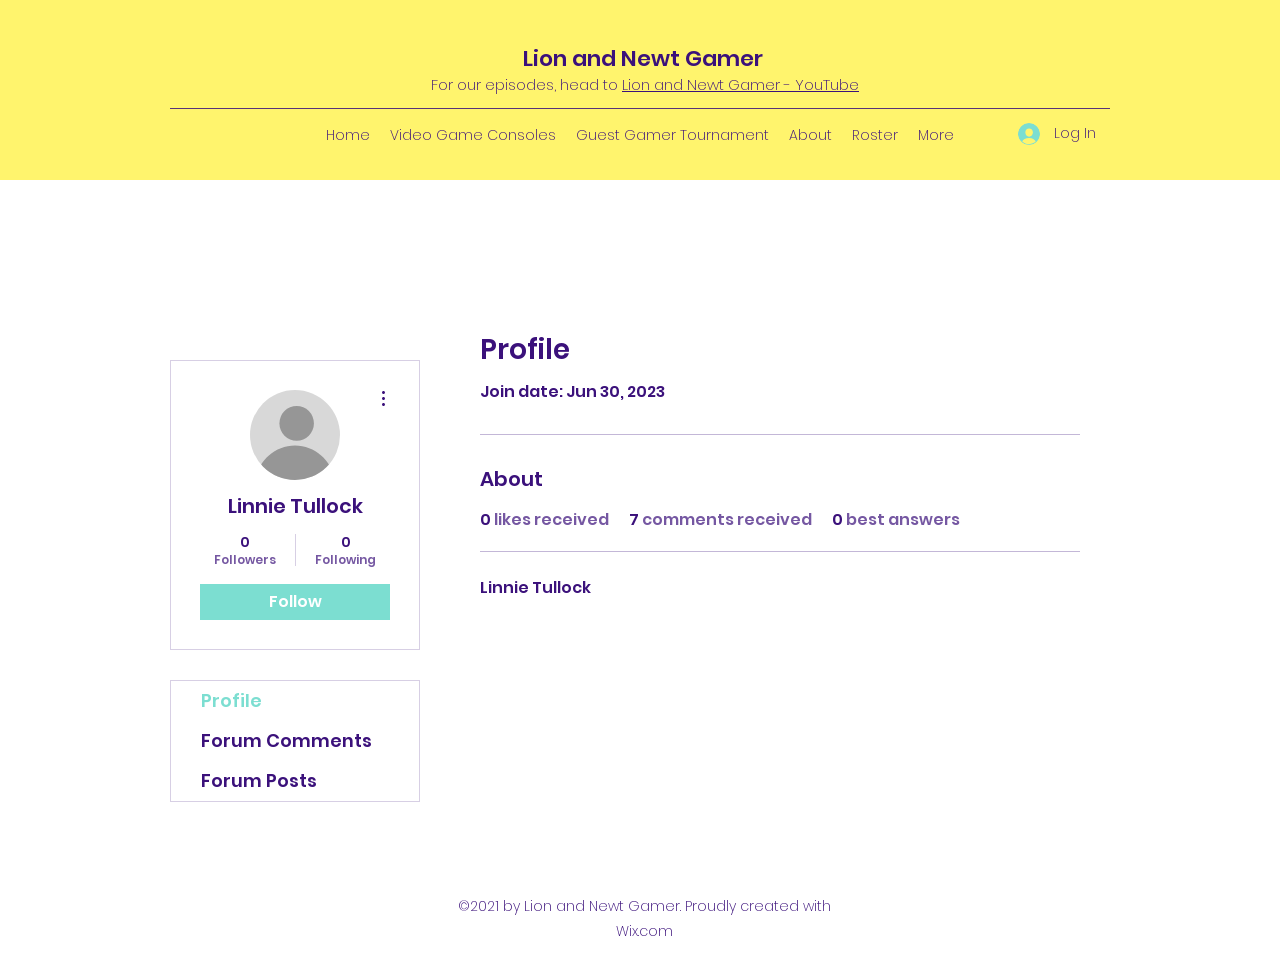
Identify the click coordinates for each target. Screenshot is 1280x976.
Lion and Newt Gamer (643, 58)
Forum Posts (259, 780)
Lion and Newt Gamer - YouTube (740, 84)
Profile (231, 700)
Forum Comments (286, 740)
